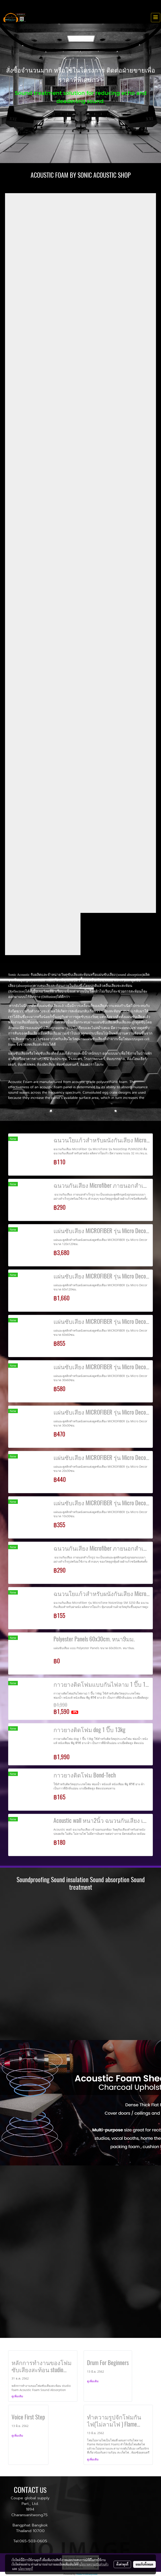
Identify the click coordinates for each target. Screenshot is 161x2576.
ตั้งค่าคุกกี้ (122, 2564)
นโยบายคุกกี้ (25, 2569)
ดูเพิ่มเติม (18, 2396)
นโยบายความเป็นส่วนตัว (93, 2564)
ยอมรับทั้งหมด (144, 2564)
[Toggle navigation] (155, 17)
